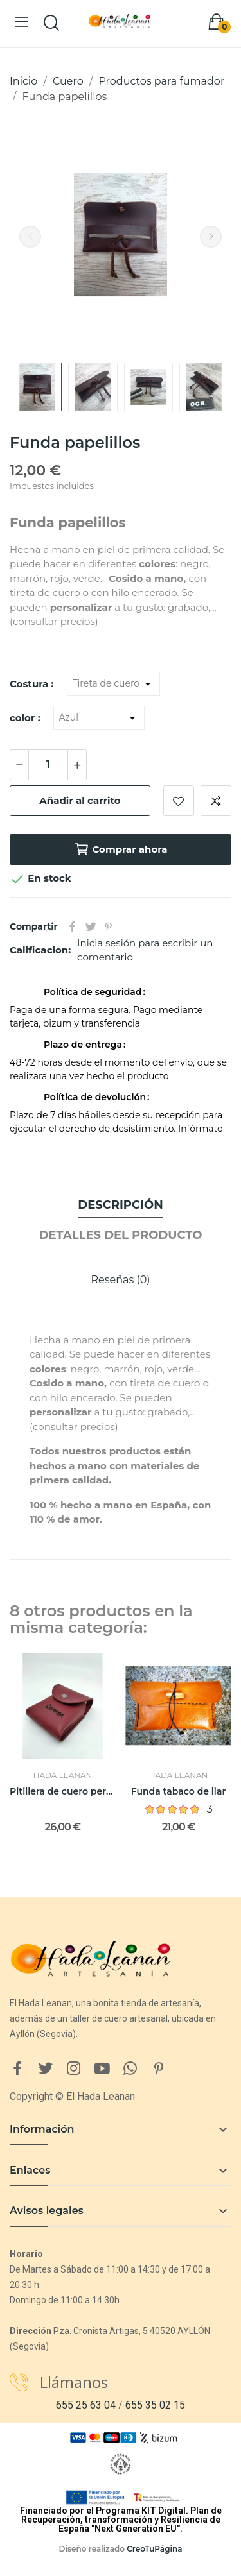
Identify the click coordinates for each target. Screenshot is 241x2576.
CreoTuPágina (154, 2549)
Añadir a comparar (216, 800)
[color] (99, 718)
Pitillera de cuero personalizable (63, 1791)
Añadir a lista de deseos (178, 800)
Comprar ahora (121, 849)
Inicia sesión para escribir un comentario (145, 950)
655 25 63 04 (86, 2405)
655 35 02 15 (155, 2405)
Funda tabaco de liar (178, 1791)
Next (211, 237)
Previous (30, 237)
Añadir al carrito (79, 800)
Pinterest (109, 926)
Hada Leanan (63, 1775)
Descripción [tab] (120, 1205)
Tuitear (91, 926)
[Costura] (113, 684)
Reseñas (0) (120, 1280)
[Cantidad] (48, 764)
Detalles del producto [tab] (120, 1235)
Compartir (73, 926)
